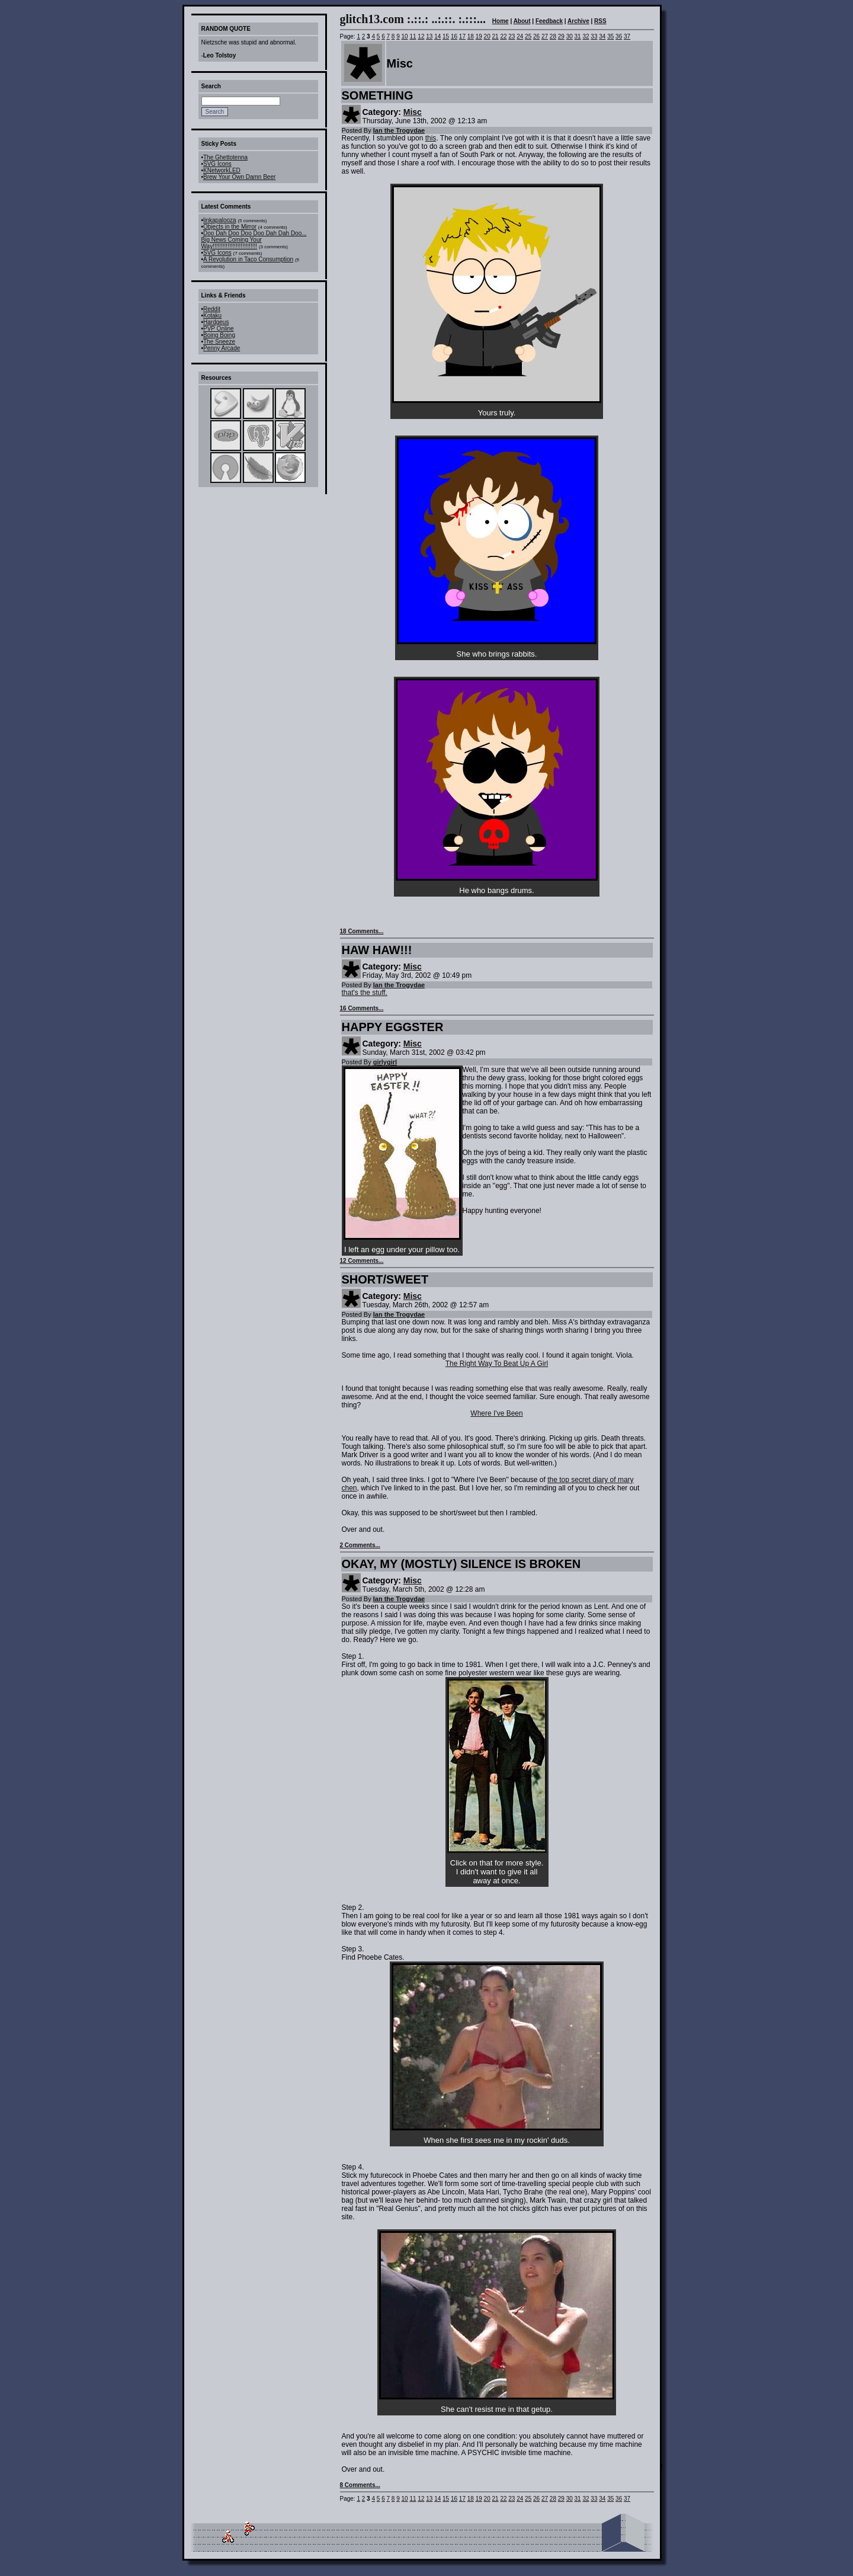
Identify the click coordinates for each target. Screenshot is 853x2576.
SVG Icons (217, 164)
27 (544, 36)
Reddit (211, 309)
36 (618, 36)
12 (421, 36)
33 (594, 36)
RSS (600, 21)
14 (437, 36)
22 (503, 36)
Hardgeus (216, 322)
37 (627, 36)
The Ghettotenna (225, 157)
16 (454, 36)
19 (479, 36)
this (431, 138)
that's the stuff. (364, 992)
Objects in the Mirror (229, 226)
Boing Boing (219, 335)
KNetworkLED (221, 170)
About (522, 21)
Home (500, 21)
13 (429, 36)
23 (511, 36)
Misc (412, 112)
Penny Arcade (221, 348)
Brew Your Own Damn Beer (239, 177)
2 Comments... (360, 1545)
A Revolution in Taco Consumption (248, 259)
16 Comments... (362, 1008)
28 (553, 36)
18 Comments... (362, 931)
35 (610, 36)
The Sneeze (219, 341)
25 (528, 36)
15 (445, 36)
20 (487, 36)
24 (520, 36)
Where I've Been (496, 1413)
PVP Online (218, 328)
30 (569, 36)
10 (405, 36)
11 (412, 36)
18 (470, 36)
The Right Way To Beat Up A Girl (496, 1363)
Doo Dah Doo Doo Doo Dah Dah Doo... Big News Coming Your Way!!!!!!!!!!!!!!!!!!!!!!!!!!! (254, 239)
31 (578, 36)
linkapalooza (219, 220)
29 (561, 36)
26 (536, 36)
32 (585, 36)
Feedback (549, 21)
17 (462, 36)
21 (495, 36)
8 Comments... (360, 2485)
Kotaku (212, 315)
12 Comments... (362, 1260)
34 (602, 36)
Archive (578, 21)
